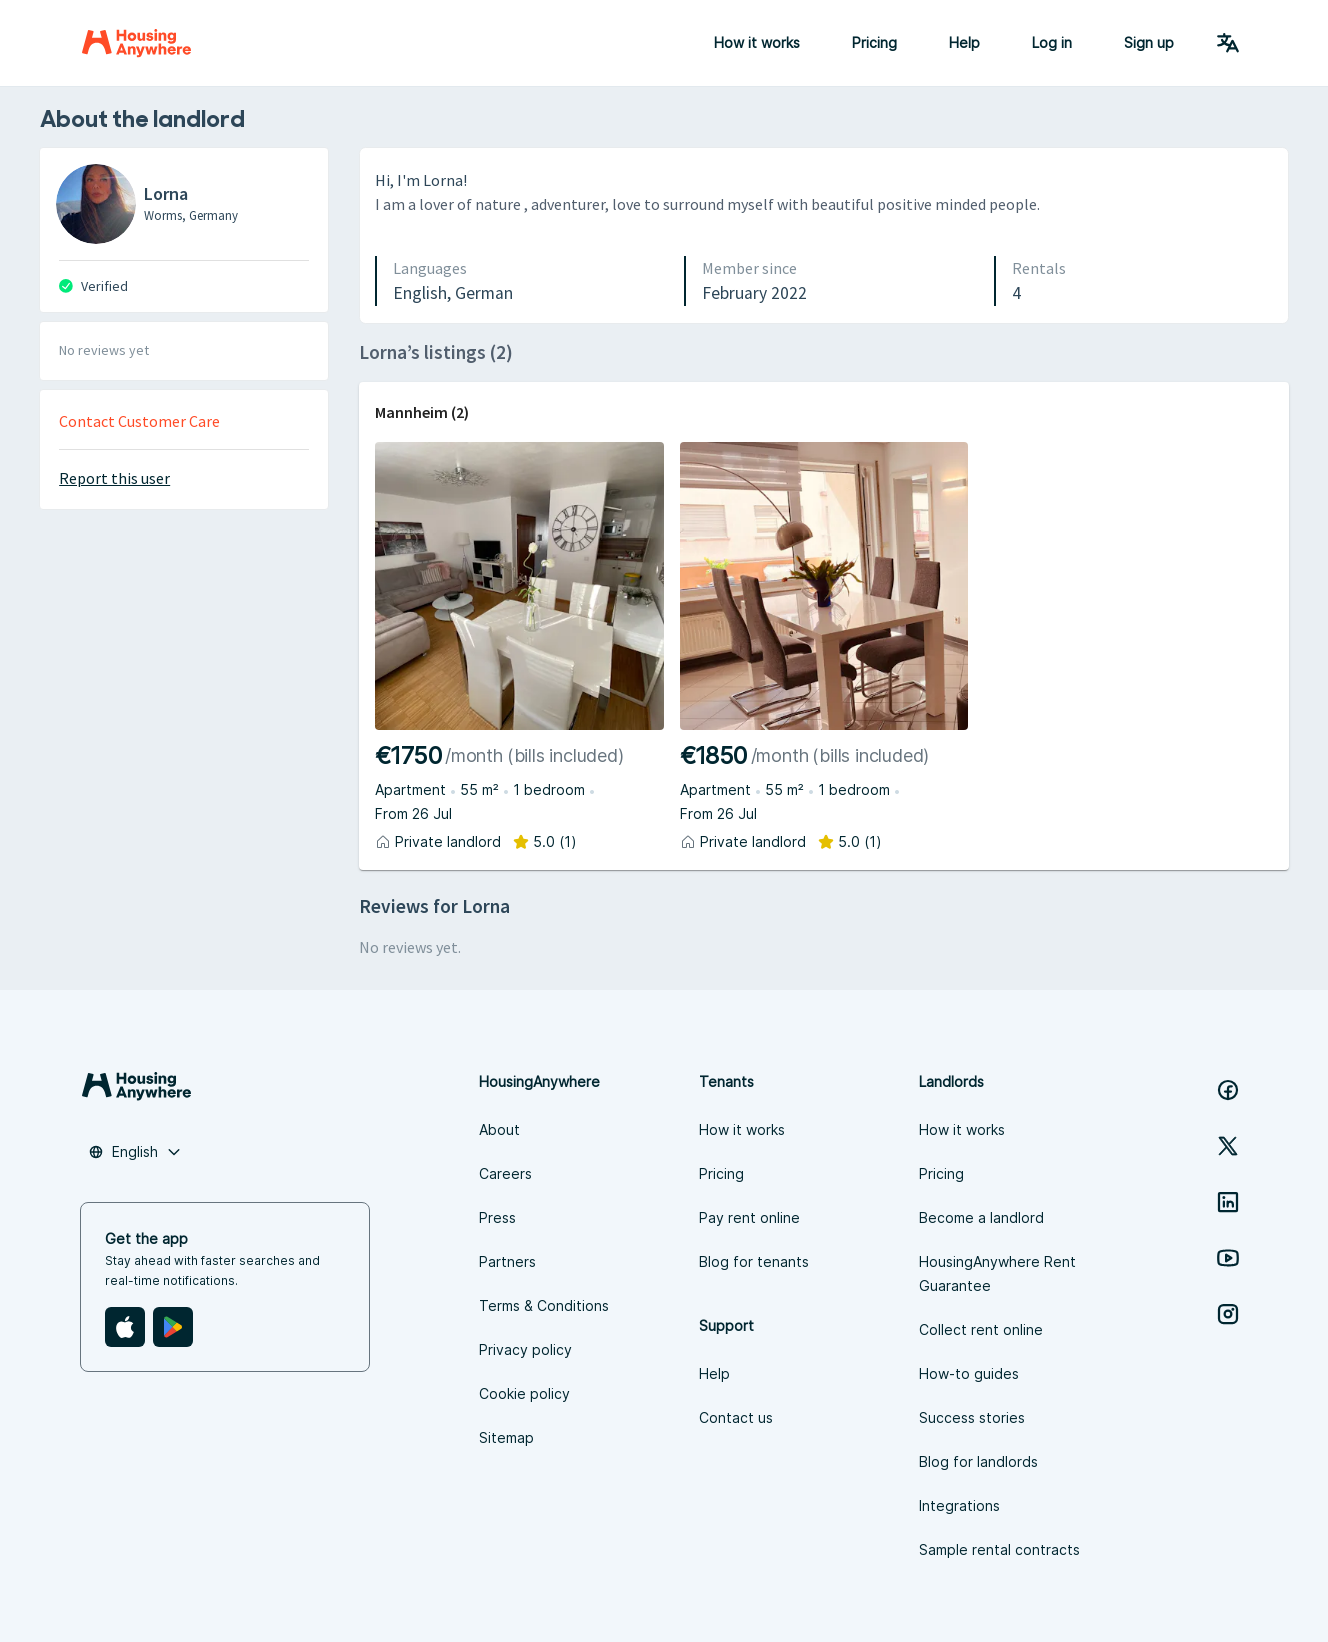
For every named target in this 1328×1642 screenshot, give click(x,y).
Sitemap (506, 1437)
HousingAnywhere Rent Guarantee (997, 1273)
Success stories (972, 1417)
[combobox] (135, 1152)
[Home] (136, 43)
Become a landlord (981, 1217)
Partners (507, 1261)
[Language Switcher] (1228, 43)
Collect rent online (981, 1329)
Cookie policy (524, 1393)
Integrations (959, 1505)
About (499, 1129)
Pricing (874, 42)
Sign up (1149, 42)
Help (964, 42)
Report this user (114, 478)
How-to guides (969, 1373)
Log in (1052, 42)
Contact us (736, 1417)
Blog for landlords (978, 1461)
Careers (505, 1173)
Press (497, 1217)
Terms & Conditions (544, 1305)
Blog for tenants (754, 1261)
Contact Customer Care (139, 421)
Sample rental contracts (999, 1549)
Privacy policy (525, 1349)
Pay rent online (749, 1217)
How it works (757, 42)
